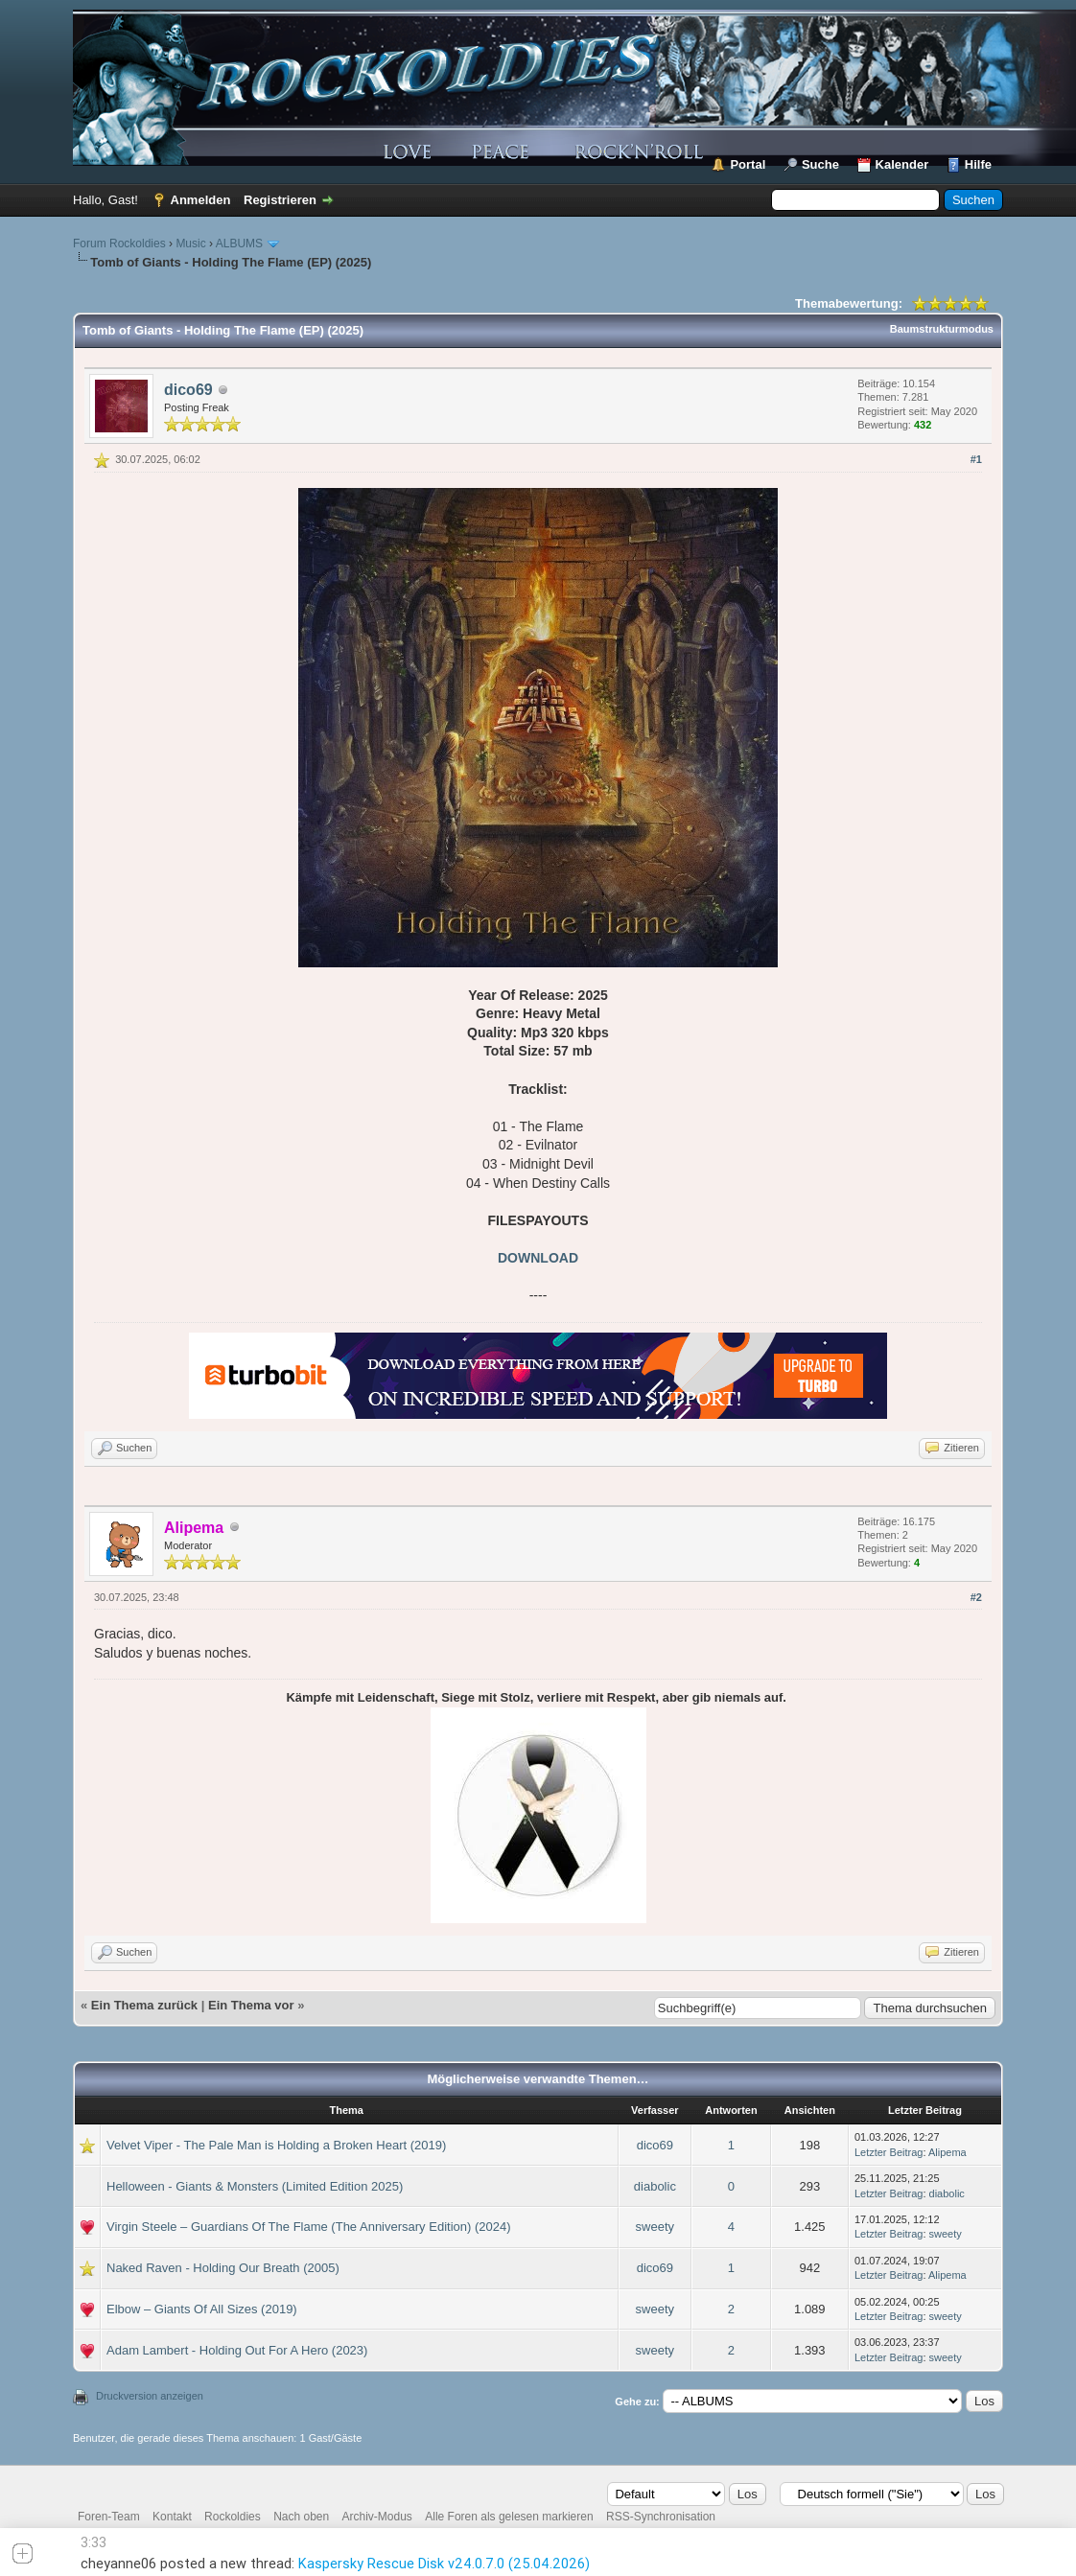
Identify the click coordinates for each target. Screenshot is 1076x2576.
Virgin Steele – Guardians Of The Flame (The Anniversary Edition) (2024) (308, 2226)
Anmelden (201, 200)
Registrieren (280, 200)
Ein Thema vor (251, 2005)
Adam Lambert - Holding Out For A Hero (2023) (236, 2350)
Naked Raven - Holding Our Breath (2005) (222, 2268)
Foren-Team (109, 2516)
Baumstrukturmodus (942, 329)
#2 (976, 1597)
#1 (976, 459)
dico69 (188, 390)
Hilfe (978, 164)
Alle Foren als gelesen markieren (509, 2516)
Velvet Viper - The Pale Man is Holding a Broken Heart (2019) (276, 2145)
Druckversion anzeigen (149, 2396)
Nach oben (301, 2516)
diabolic (655, 2186)
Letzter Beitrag (889, 2152)
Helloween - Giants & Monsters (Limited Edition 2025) (254, 2186)
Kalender (902, 164)
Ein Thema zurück (144, 2005)
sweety (655, 2226)
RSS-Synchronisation (660, 2516)
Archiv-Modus (377, 2516)
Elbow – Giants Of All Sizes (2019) (201, 2309)
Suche (820, 164)
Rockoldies (232, 2516)
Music (190, 243)
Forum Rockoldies (119, 243)
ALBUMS (239, 243)
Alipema (947, 2152)
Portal (747, 164)
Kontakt (172, 2516)
